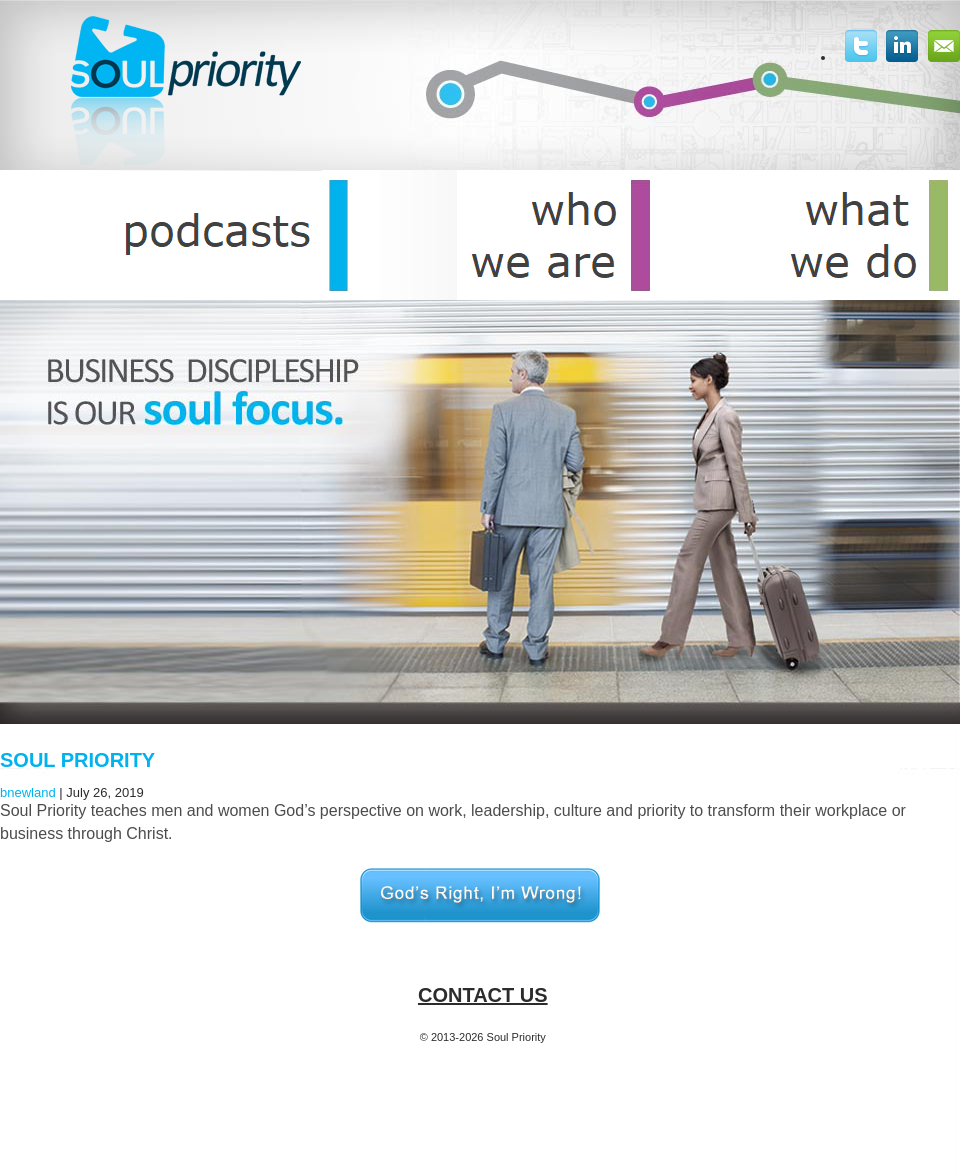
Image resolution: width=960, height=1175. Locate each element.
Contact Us (483, 995)
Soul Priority (77, 760)
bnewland (28, 792)
